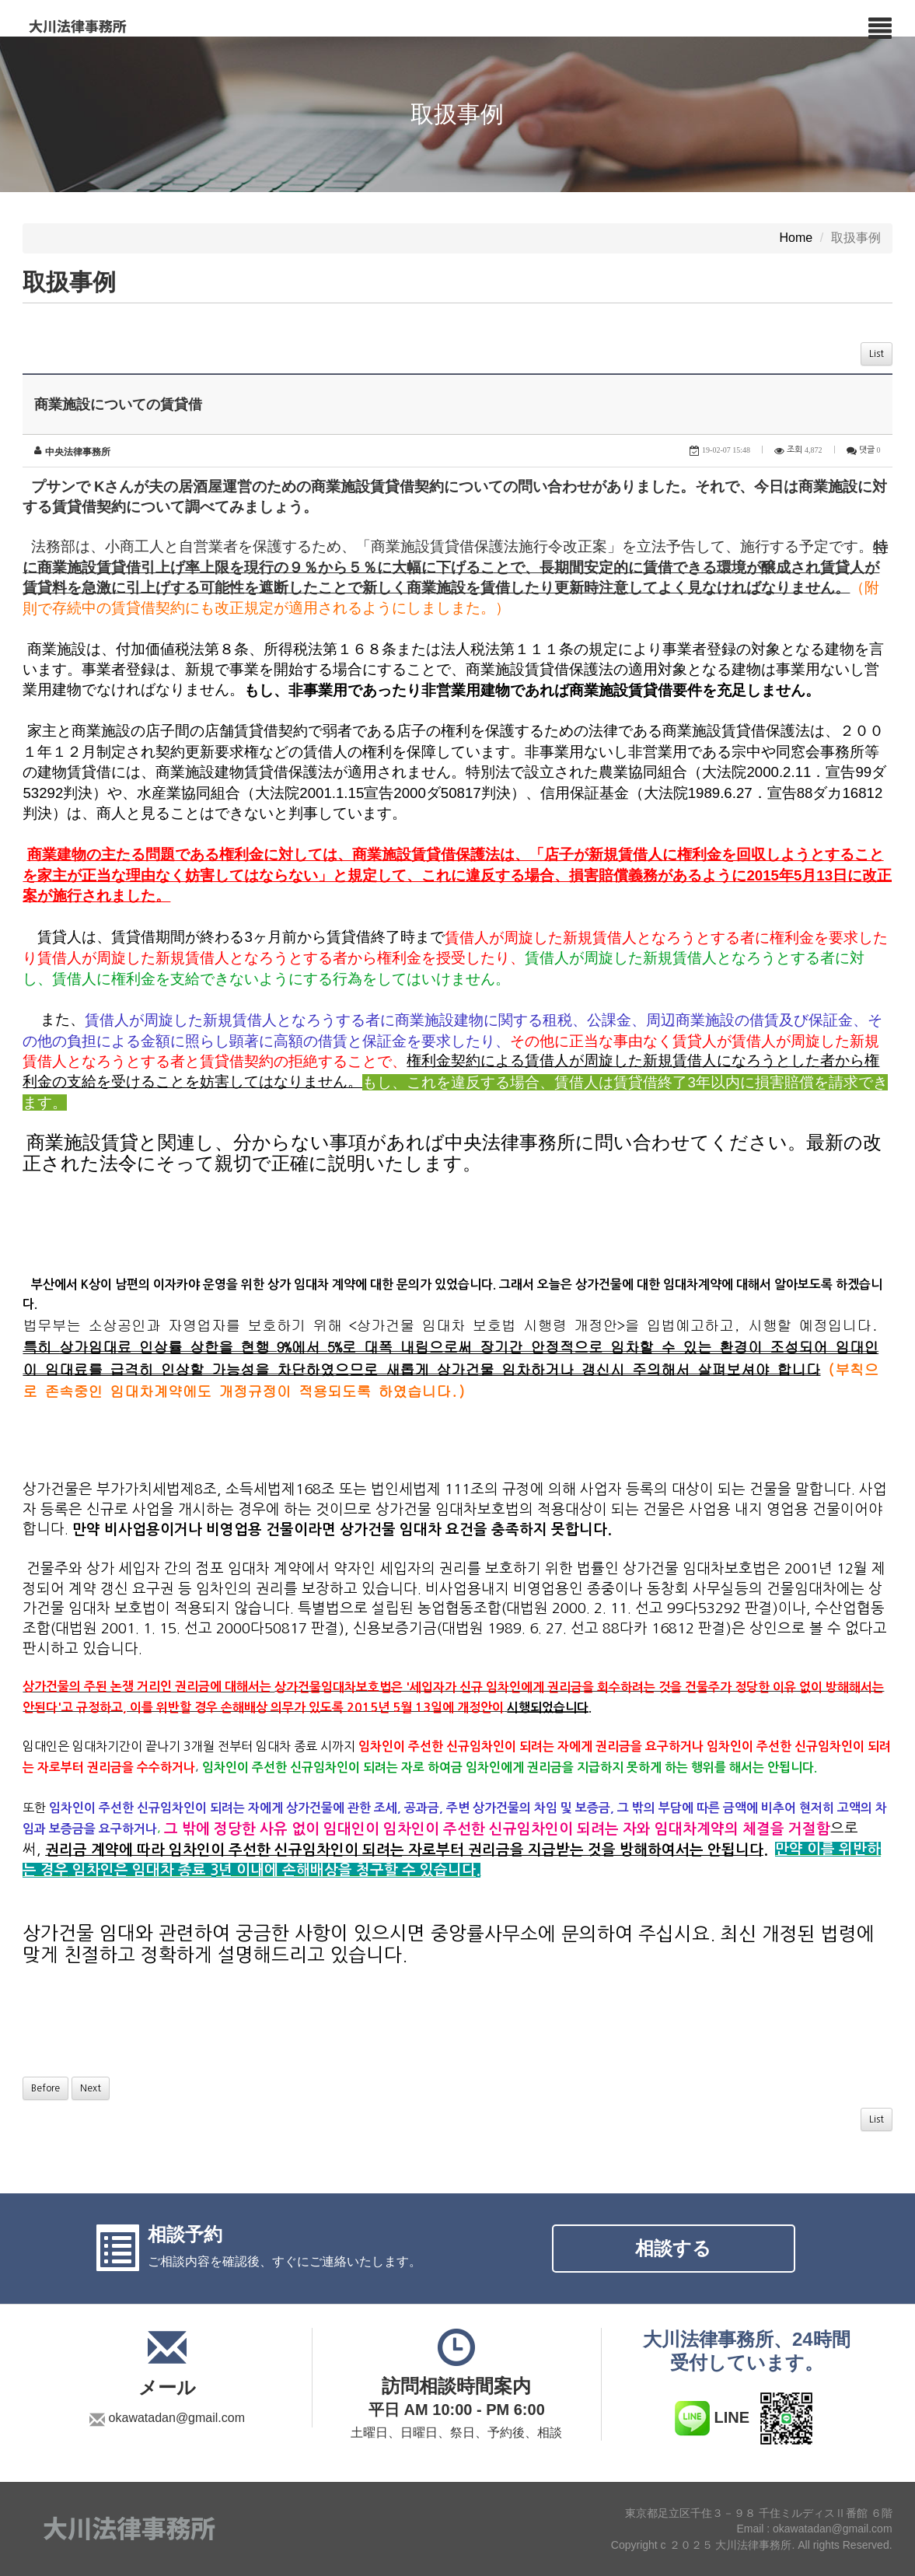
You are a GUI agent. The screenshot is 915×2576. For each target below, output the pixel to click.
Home (796, 238)
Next (90, 2088)
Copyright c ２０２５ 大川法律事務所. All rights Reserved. (751, 2545)
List (876, 354)
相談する (673, 2248)
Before (45, 2088)
